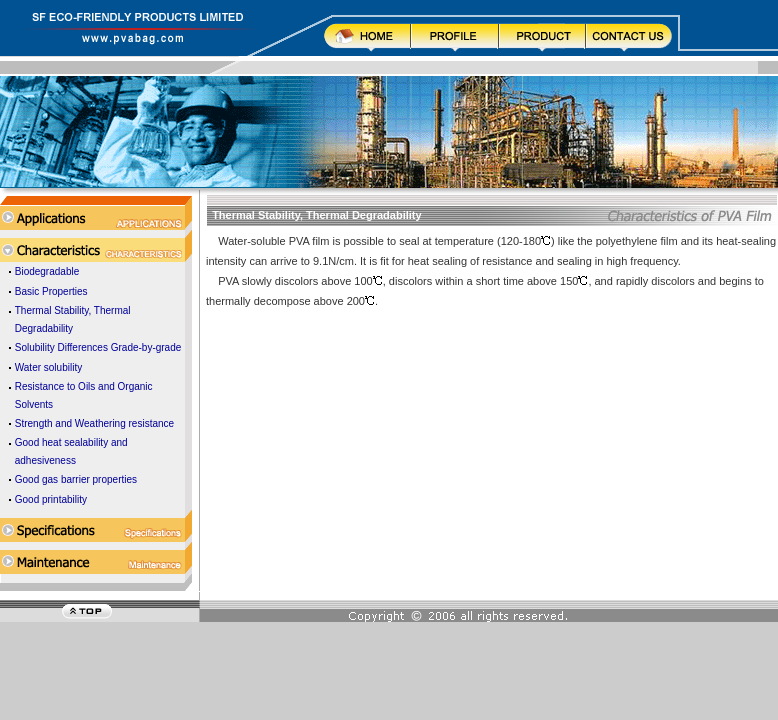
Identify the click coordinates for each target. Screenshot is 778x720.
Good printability (51, 499)
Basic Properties (51, 291)
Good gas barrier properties (76, 479)
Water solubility (48, 367)
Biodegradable (47, 271)
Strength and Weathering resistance (94, 423)
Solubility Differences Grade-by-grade (98, 347)
